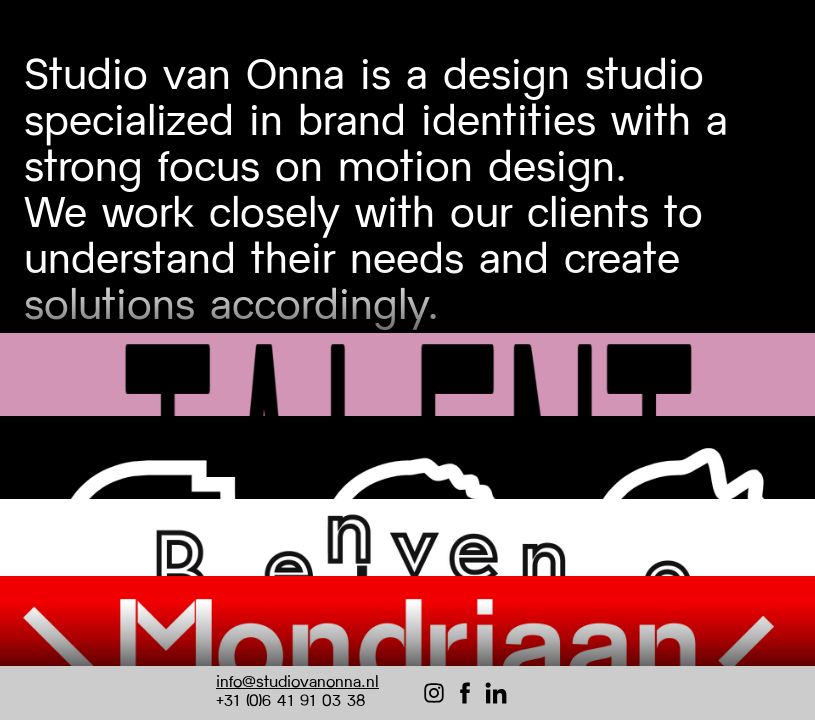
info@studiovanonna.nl (297, 683)
